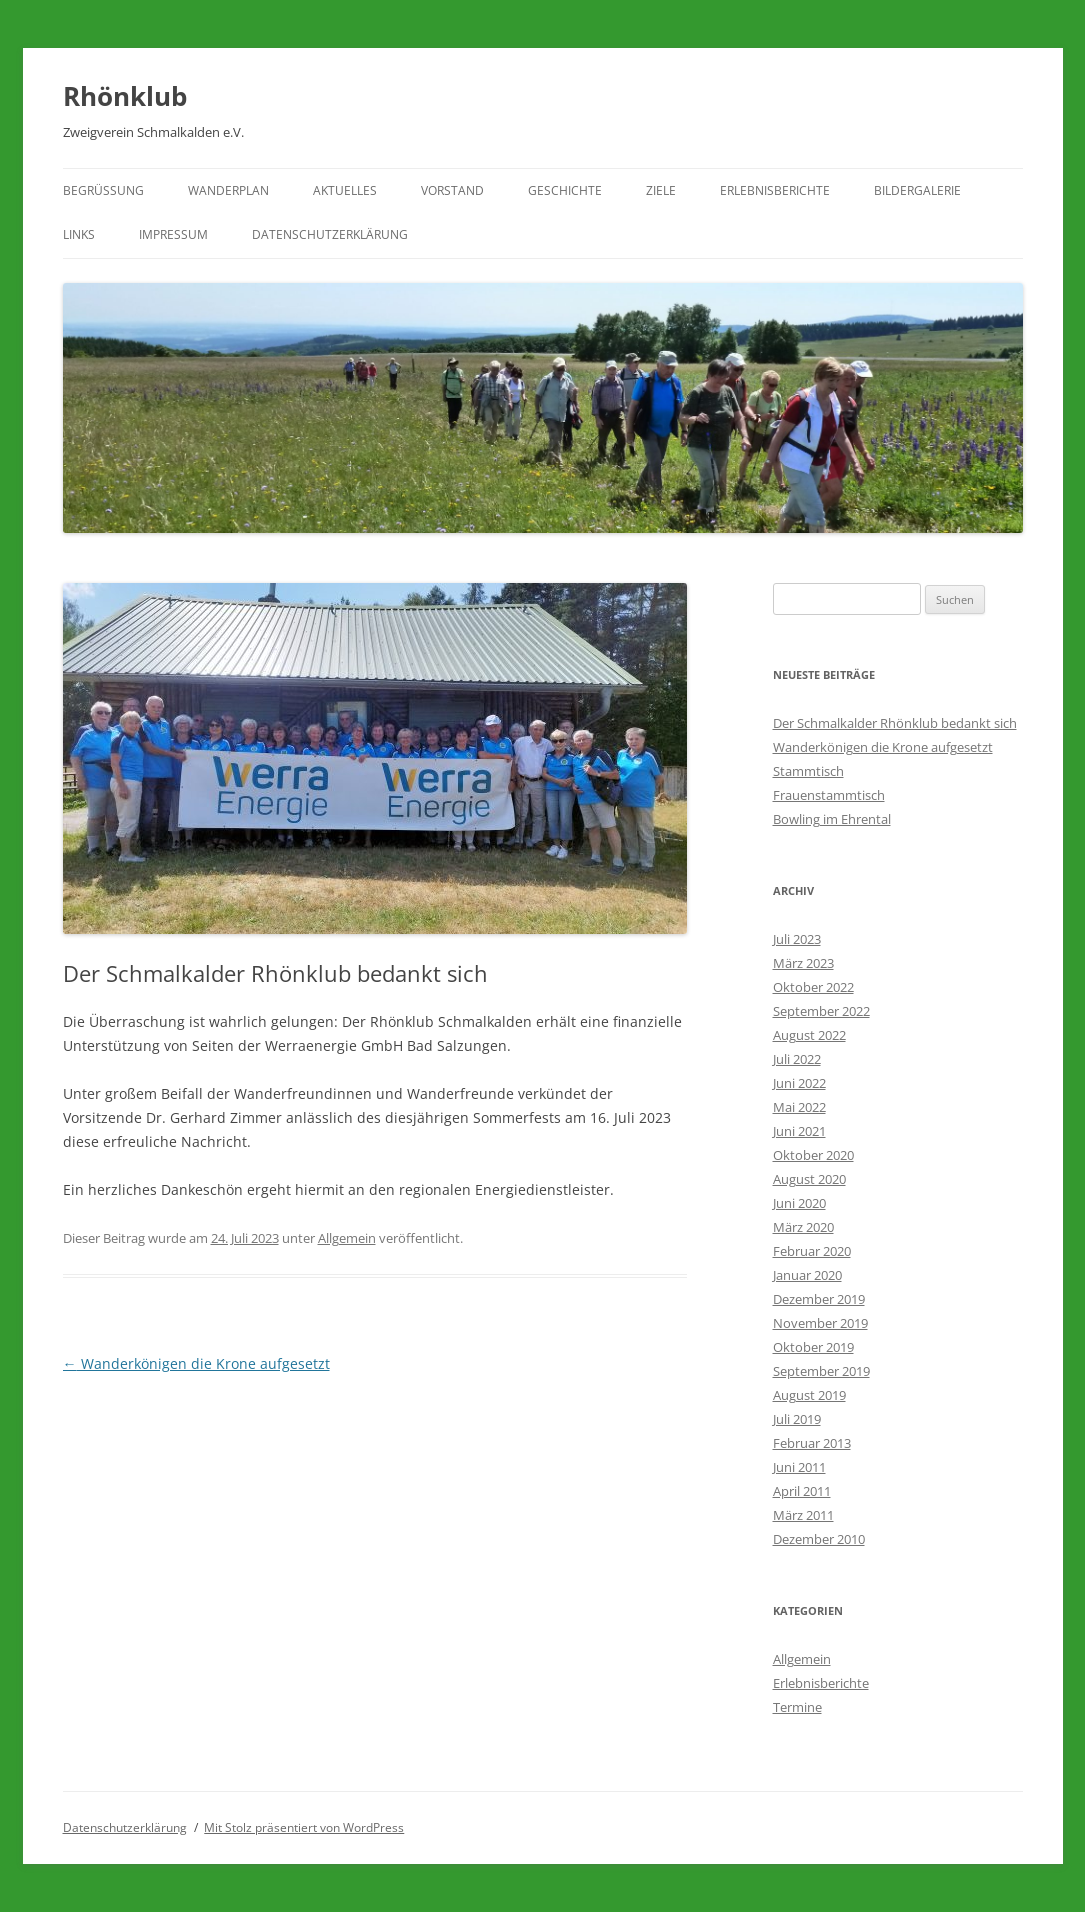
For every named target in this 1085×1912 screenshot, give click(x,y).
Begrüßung (103, 190)
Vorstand (452, 190)
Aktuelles (345, 190)
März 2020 (803, 1227)
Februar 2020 (812, 1251)
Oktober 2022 (813, 987)
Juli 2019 (797, 1419)
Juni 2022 (799, 1083)
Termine (797, 1707)
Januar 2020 (807, 1275)
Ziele (661, 190)
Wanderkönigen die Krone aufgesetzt (196, 1363)
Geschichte (565, 190)
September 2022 (821, 1011)
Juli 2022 (797, 1059)
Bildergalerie (917, 190)
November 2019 (820, 1323)
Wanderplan (228, 190)
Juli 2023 (797, 939)
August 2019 (809, 1395)
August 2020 (809, 1179)
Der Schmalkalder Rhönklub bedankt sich (895, 723)
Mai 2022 (799, 1107)
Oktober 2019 (813, 1347)
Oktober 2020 (813, 1155)
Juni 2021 (799, 1131)
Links (79, 234)
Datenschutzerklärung (330, 234)
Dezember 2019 (819, 1299)
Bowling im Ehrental (832, 819)
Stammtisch (808, 771)
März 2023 (803, 963)
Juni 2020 (799, 1203)
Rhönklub (125, 96)
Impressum (173, 234)
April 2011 (802, 1491)
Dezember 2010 (819, 1539)
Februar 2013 (812, 1443)
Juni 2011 (799, 1467)
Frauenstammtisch (829, 795)
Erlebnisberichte (775, 190)
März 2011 (803, 1515)
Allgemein (347, 1238)
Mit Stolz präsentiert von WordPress (304, 1827)
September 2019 (821, 1371)
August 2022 (809, 1035)
